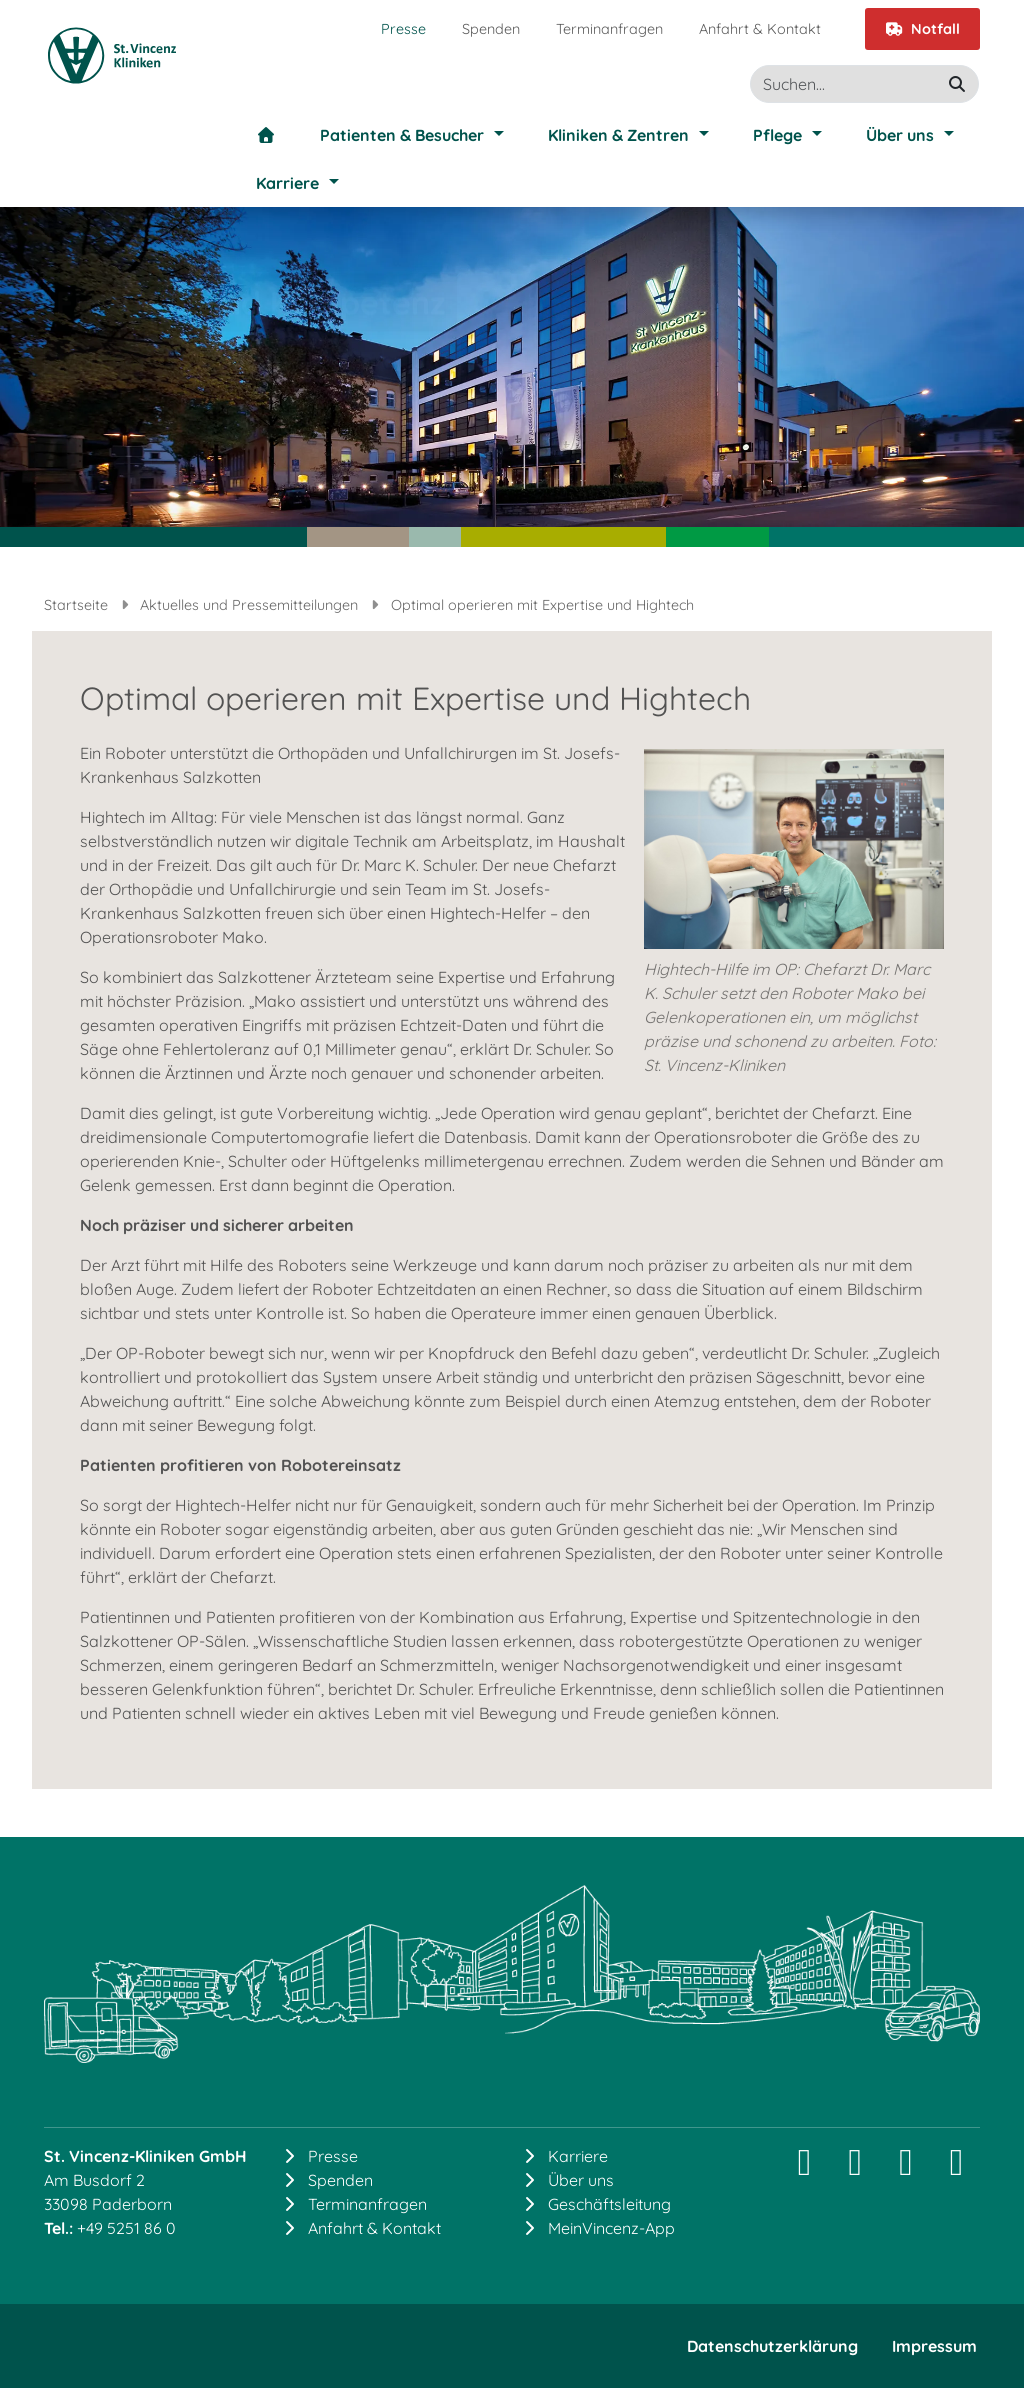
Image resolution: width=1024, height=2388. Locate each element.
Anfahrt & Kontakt (760, 29)
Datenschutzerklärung (772, 2346)
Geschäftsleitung (609, 2204)
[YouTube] (956, 2169)
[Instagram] (804, 2169)
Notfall (922, 29)
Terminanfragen (609, 29)
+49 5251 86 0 (126, 2228)
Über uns (900, 135)
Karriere (287, 183)
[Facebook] (906, 2169)
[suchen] (957, 84)
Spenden (491, 29)
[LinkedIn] (855, 2169)
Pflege (777, 135)
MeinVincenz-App (611, 2228)
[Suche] (864, 84)
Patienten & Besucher (402, 135)
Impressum (934, 2346)
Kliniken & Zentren (618, 135)
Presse (403, 29)
